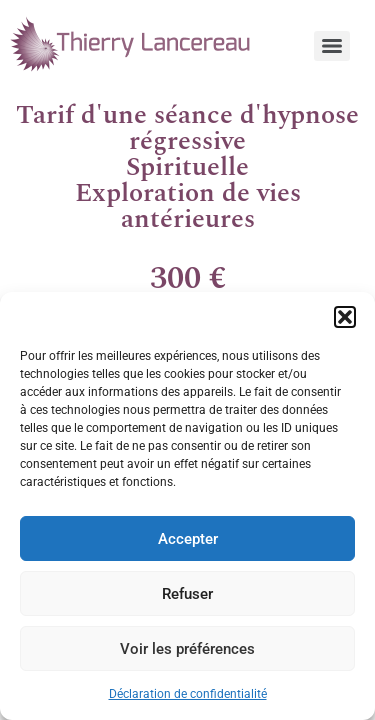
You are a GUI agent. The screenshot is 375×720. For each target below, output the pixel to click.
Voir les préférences (187, 649)
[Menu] (332, 46)
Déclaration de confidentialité (188, 694)
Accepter (188, 539)
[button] (345, 317)
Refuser (187, 594)
